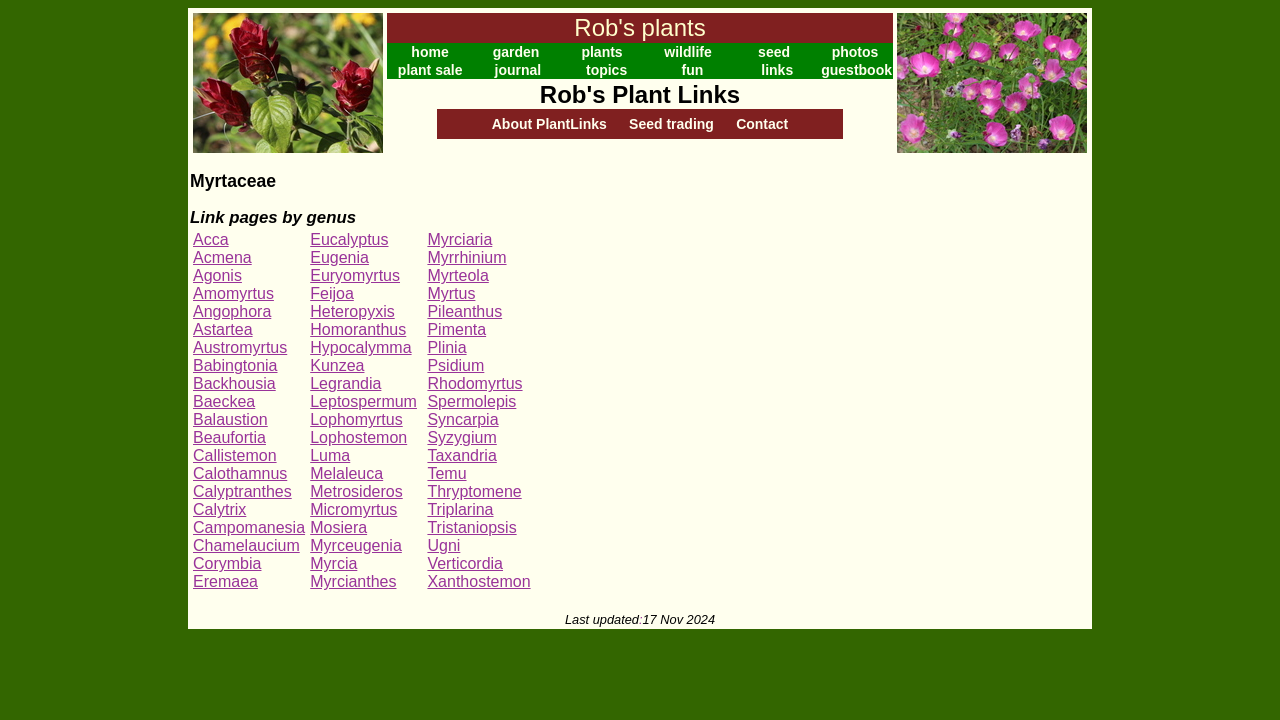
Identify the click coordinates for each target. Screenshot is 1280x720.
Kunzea (337, 365)
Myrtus (451, 293)
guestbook (856, 70)
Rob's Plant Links (640, 94)
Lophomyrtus (356, 419)
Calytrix (219, 509)
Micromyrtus (353, 509)
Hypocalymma (360, 347)
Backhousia (234, 383)
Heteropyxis (352, 311)
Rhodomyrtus (474, 383)
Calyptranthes (242, 491)
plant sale (430, 70)
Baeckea (224, 401)
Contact (762, 124)
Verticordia (465, 563)
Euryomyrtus (355, 275)
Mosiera (338, 527)
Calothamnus (240, 473)
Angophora (232, 311)
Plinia (446, 347)
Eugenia (339, 257)
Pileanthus (464, 311)
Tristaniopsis (471, 527)
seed (774, 52)
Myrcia (333, 563)
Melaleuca (346, 473)
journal (518, 70)
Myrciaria (459, 239)
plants (601, 52)
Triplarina (460, 509)
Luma (330, 455)
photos (855, 52)
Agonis (217, 275)
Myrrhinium (466, 257)
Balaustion (230, 419)
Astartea (223, 329)
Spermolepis (471, 401)
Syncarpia (462, 419)
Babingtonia (235, 365)
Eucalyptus (349, 239)
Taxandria (461, 455)
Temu (446, 473)
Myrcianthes (353, 581)
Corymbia (227, 563)
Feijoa (332, 293)
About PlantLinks (549, 124)
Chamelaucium (246, 545)
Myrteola (457, 275)
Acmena (222, 257)
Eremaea (225, 581)
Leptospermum (363, 401)
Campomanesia (249, 527)
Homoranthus (358, 329)
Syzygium (461, 437)
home (429, 52)
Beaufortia (229, 437)
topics (606, 70)
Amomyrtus (233, 293)
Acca (211, 239)
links (777, 70)
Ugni (443, 545)
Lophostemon (358, 437)
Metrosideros (356, 491)
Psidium (455, 365)
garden (516, 52)
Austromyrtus (240, 347)
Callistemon (235, 455)
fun (693, 70)
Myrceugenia (356, 545)
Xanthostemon (478, 581)
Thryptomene (474, 491)
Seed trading (671, 124)
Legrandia (345, 383)
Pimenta (456, 329)
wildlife (687, 52)
